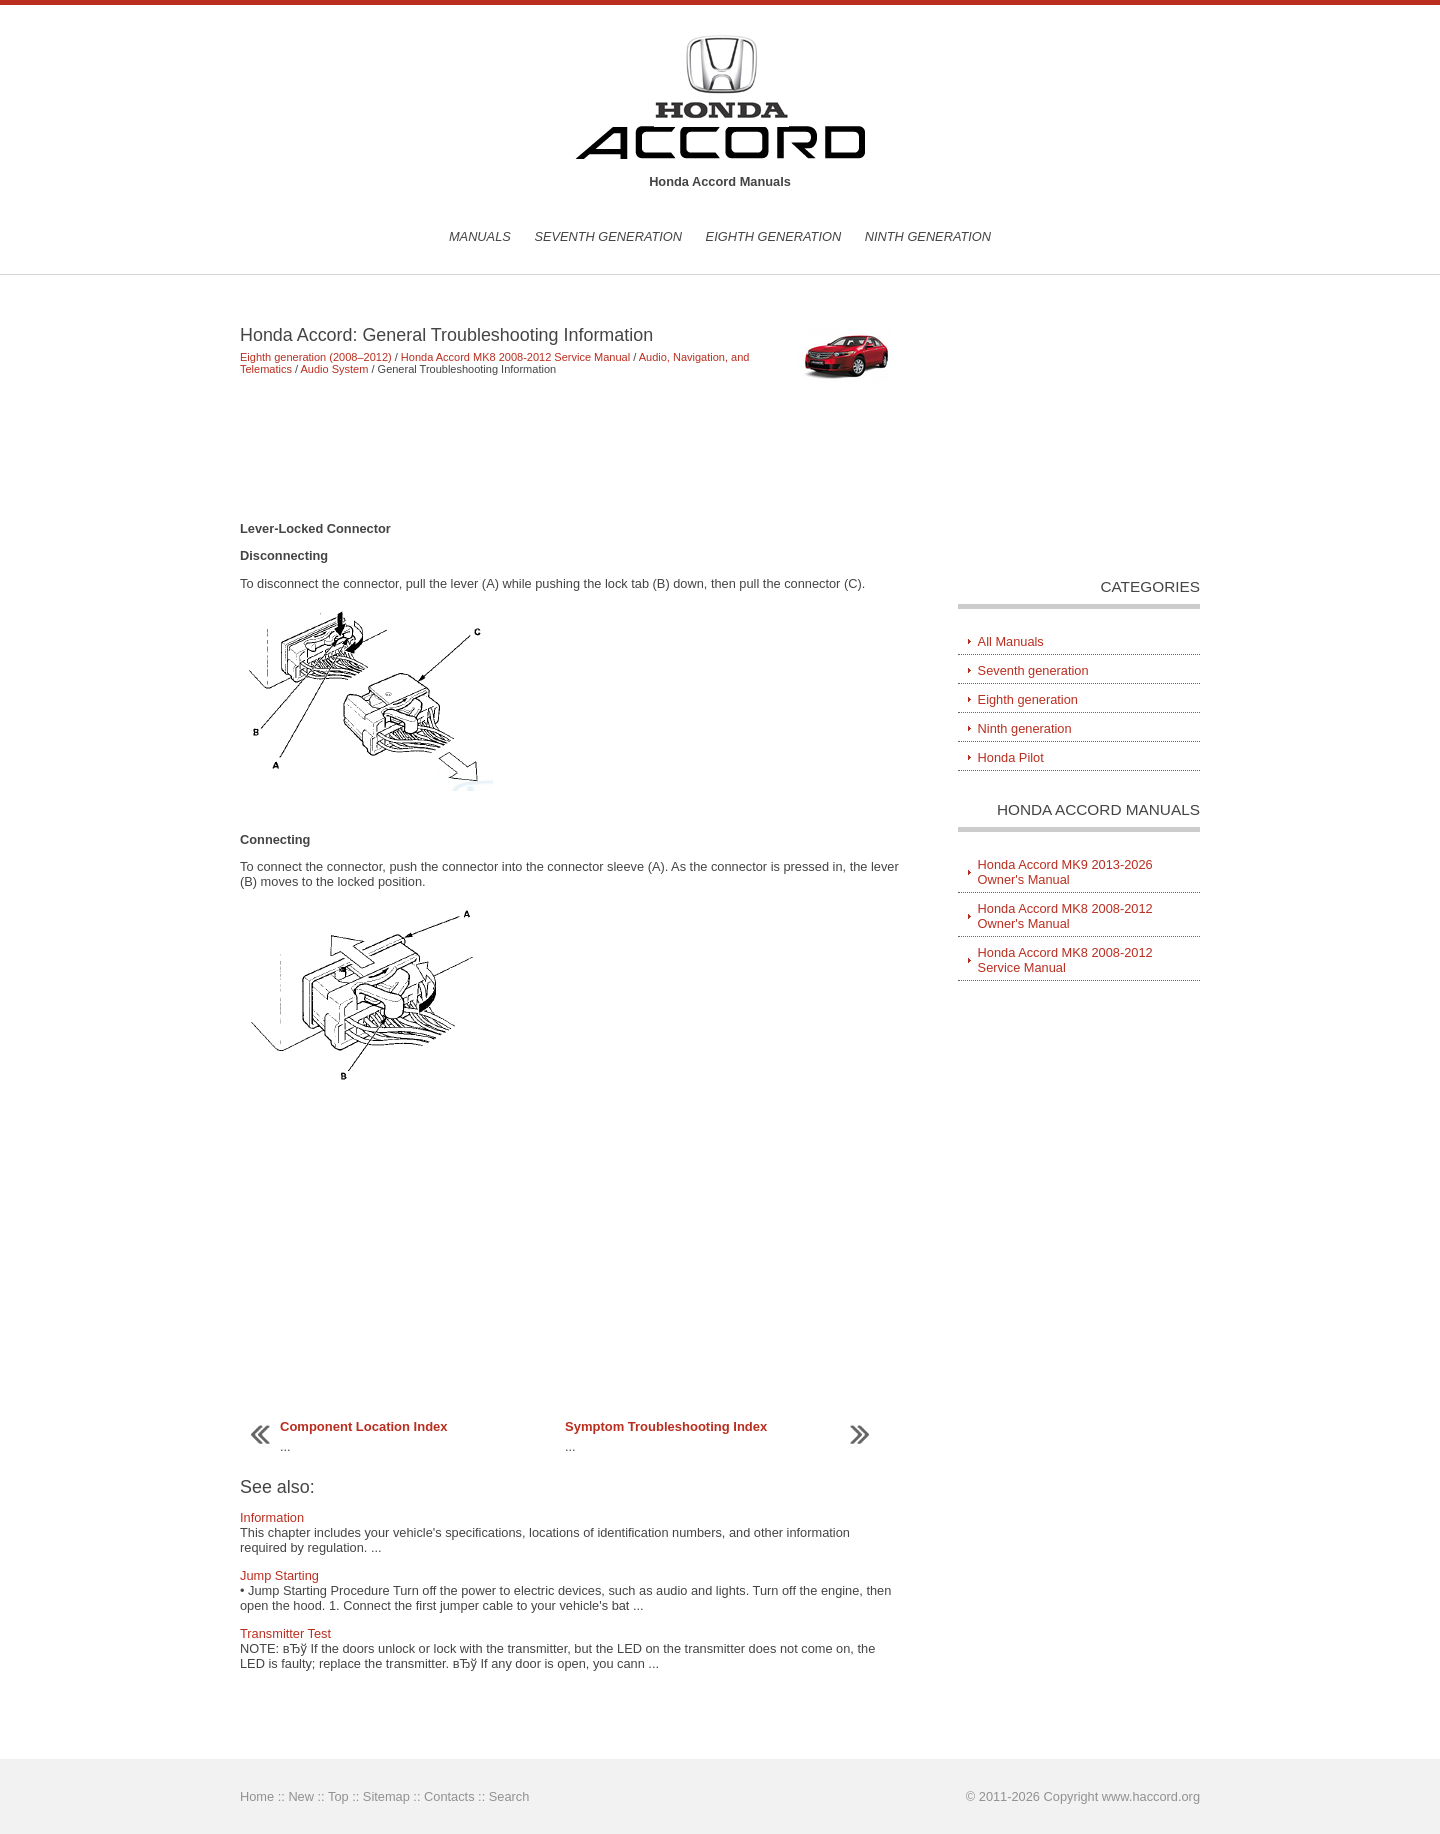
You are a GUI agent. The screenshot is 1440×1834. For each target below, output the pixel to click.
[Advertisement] (569, 448)
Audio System (335, 369)
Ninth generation (928, 236)
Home (257, 1796)
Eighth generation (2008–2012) (316, 357)
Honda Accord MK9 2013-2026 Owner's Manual (1065, 872)
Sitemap (386, 1796)
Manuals (480, 236)
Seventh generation (608, 236)
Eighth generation (774, 236)
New (301, 1796)
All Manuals (1011, 641)
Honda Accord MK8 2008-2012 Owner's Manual (1065, 916)
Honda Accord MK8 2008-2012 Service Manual (515, 357)
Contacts (449, 1796)
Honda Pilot (1011, 757)
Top (338, 1796)
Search (509, 1796)
